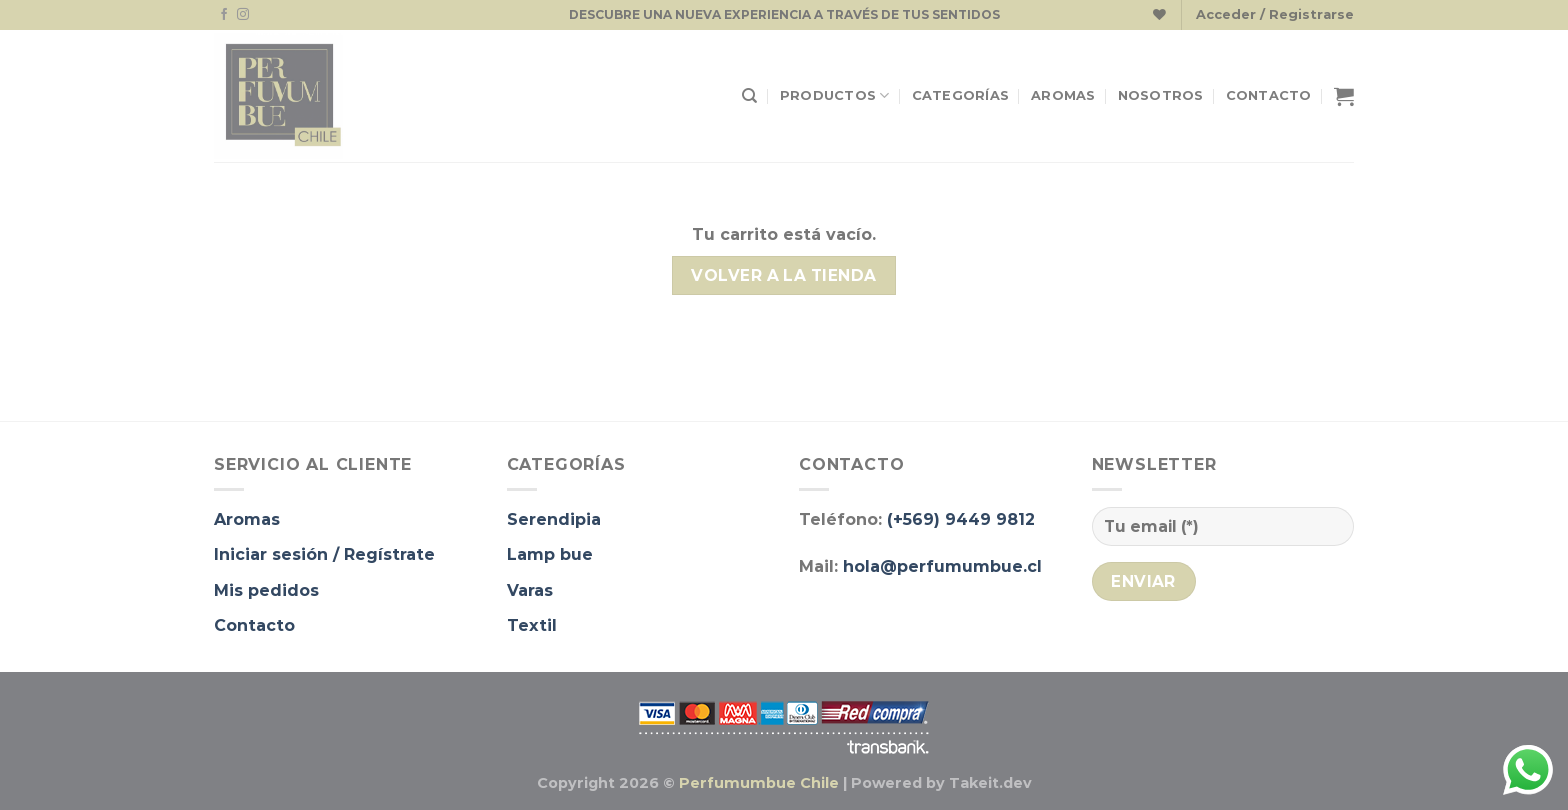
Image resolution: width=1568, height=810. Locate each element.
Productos (835, 95)
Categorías (961, 95)
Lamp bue (550, 554)
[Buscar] (749, 96)
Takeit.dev (990, 783)
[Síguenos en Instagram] (243, 15)
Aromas (1063, 95)
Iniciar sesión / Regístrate (324, 554)
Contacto (1269, 95)
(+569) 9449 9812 (961, 519)
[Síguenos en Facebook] (224, 15)
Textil (532, 625)
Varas (530, 590)
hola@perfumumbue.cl (942, 566)
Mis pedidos (266, 590)
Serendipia (554, 519)
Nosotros (1161, 95)
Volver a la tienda (783, 275)
